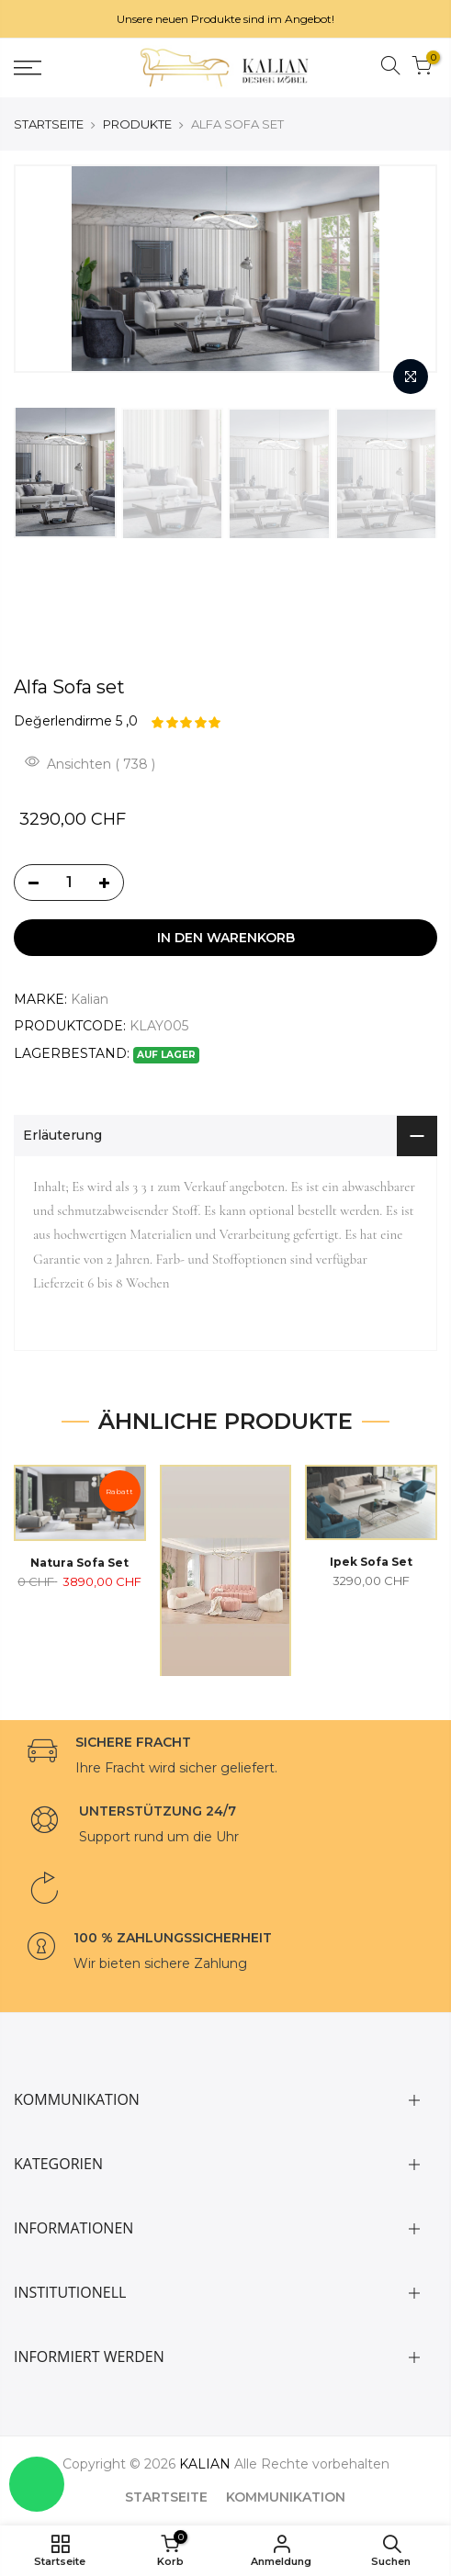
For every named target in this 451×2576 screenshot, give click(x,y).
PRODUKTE (137, 124)
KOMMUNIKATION (285, 2497)
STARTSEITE (49, 124)
